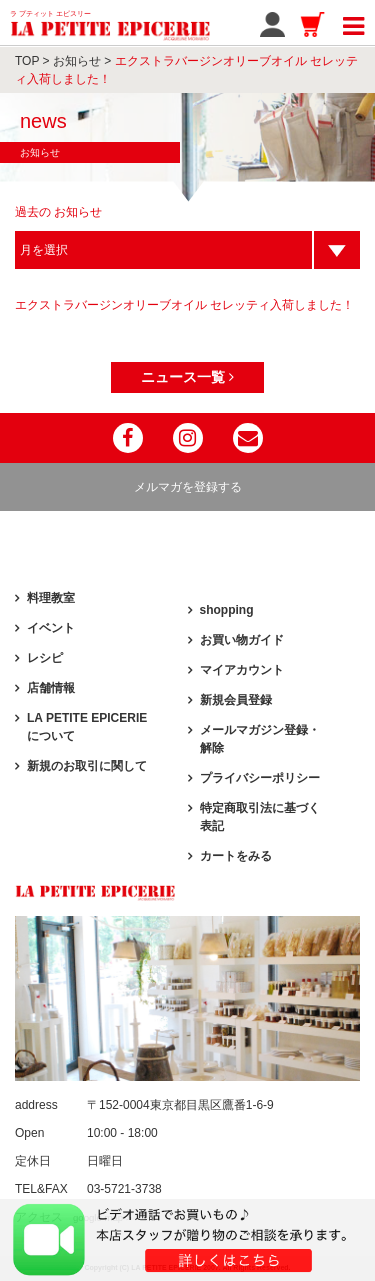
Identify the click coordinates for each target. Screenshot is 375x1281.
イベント (51, 628)
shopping (227, 610)
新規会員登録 (236, 700)
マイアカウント (242, 670)
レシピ (45, 658)
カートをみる (236, 856)
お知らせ (77, 61)
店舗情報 (51, 688)
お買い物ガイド (242, 640)
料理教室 (51, 598)
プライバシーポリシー (260, 778)
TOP (27, 61)
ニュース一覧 (187, 377)
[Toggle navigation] (353, 23)
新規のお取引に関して (87, 766)
